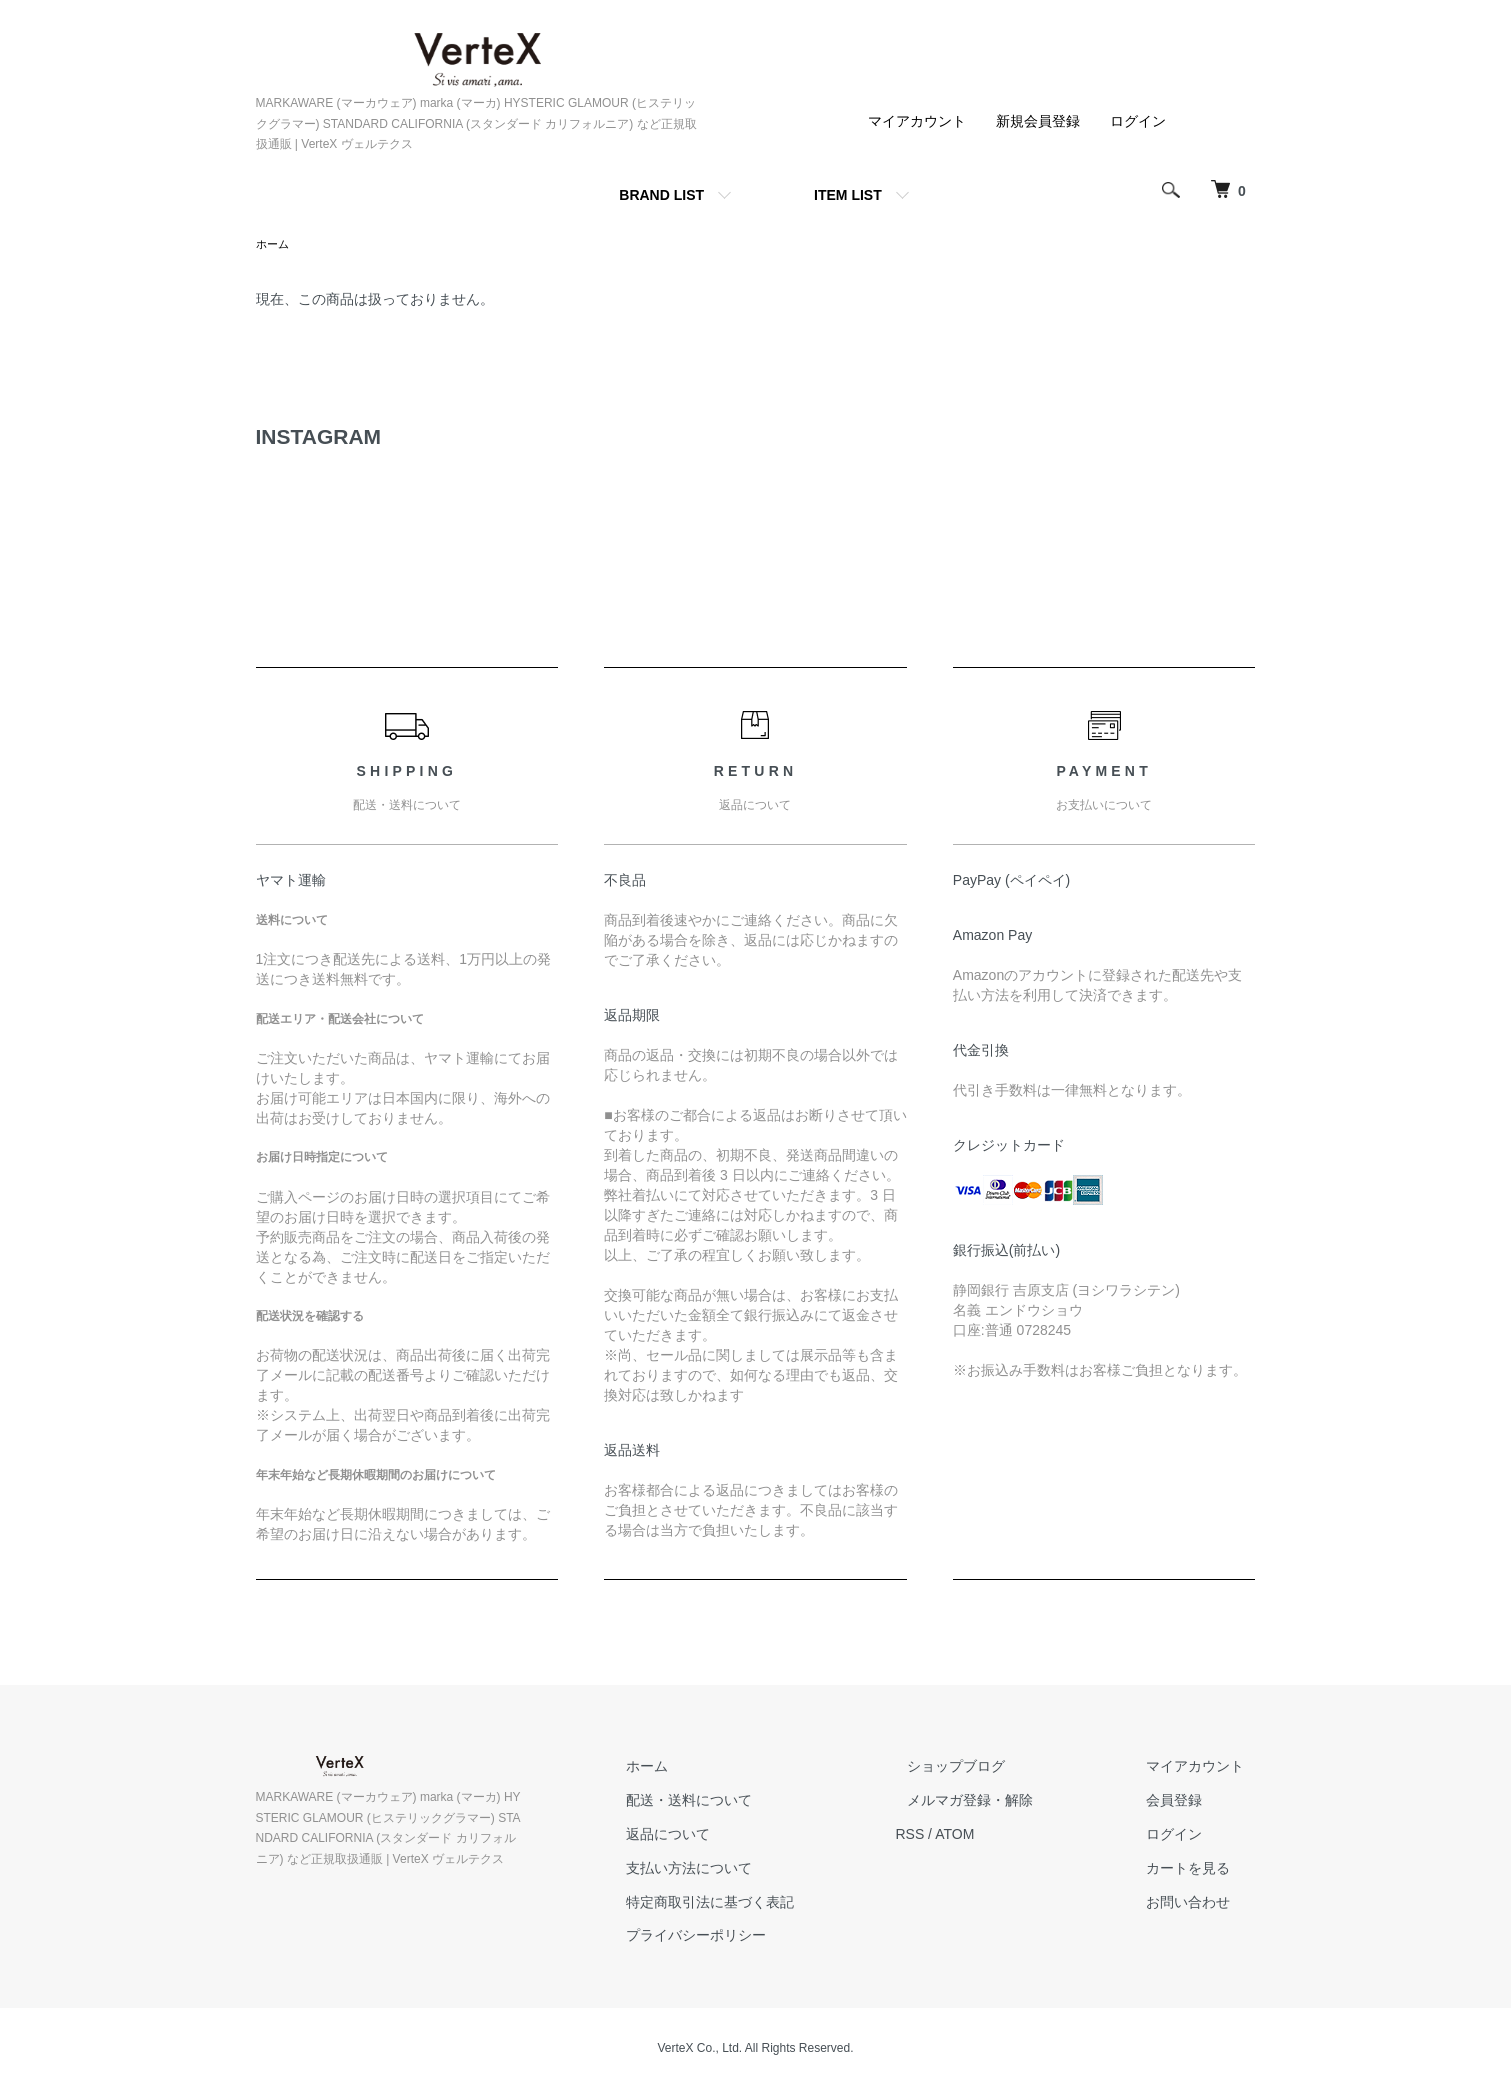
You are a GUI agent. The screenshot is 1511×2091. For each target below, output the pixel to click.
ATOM (1000, 1836)
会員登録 (1186, 1802)
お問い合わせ (1200, 1904)
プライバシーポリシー (754, 1937)
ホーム (274, 245)
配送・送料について (747, 1802)
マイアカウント (917, 121)
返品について (726, 1836)
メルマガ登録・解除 (1005, 1802)
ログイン (1138, 121)
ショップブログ (991, 1768)
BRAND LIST (661, 195)
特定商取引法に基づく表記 (768, 1904)
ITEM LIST (848, 195)
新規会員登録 (1038, 121)
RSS (956, 1836)
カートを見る (1200, 1870)
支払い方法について (747, 1870)
